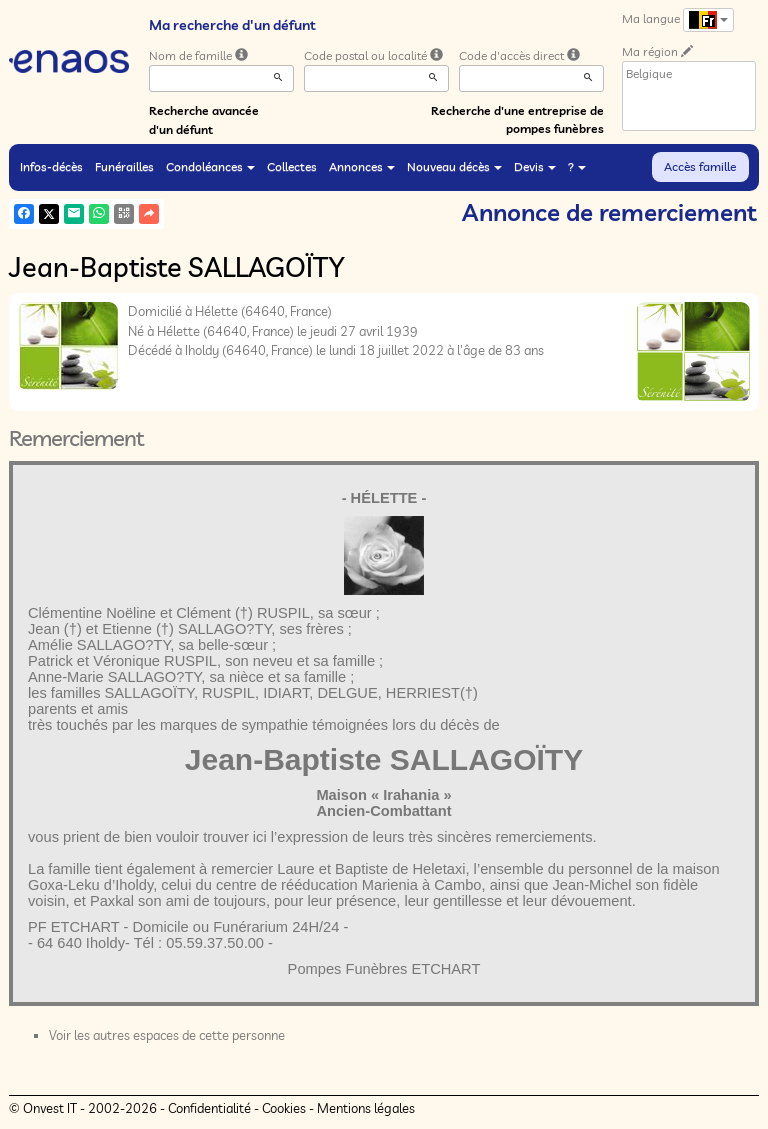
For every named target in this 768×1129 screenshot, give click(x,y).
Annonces (362, 166)
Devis (535, 166)
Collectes (292, 166)
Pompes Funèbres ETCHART (384, 969)
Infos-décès (51, 166)
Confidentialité (209, 1108)
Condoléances (210, 166)
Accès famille (700, 166)
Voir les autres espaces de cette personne (167, 1035)
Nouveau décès (454, 166)
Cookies (284, 1108)
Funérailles (124, 166)
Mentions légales (366, 1108)
